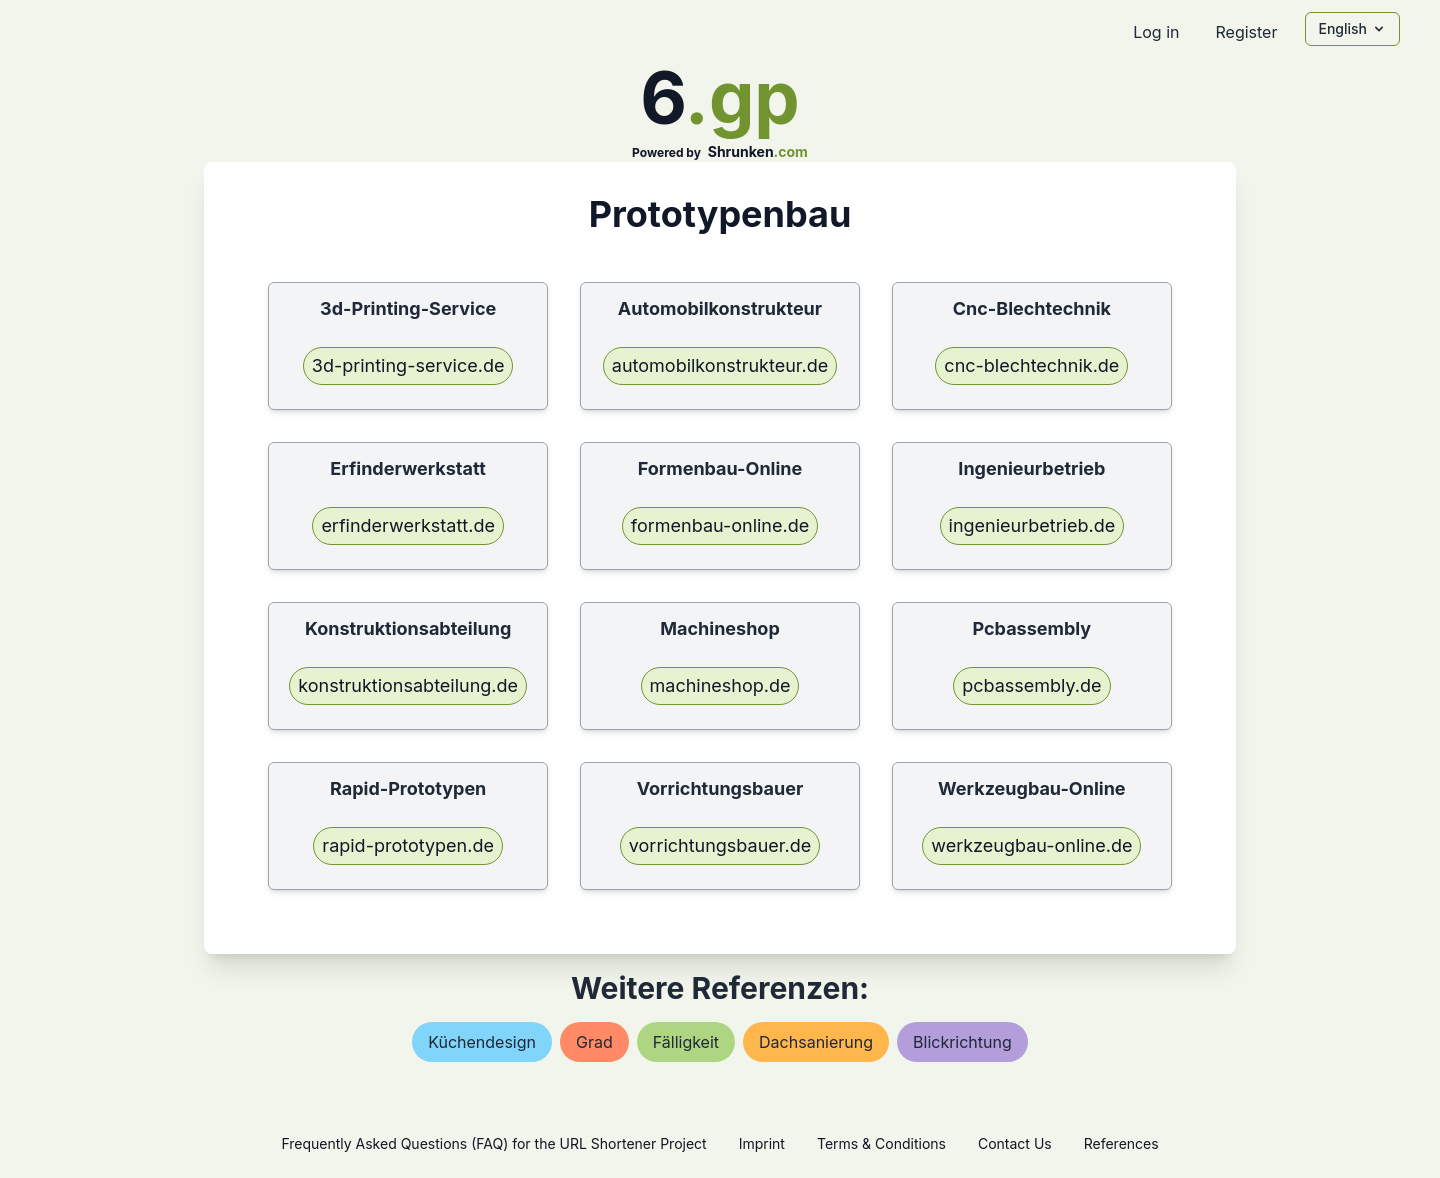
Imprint (762, 1143)
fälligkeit (686, 1042)
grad (594, 1042)
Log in (1156, 32)
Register (1246, 32)
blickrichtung (962, 1042)
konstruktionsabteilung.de (408, 685)
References (1121, 1143)
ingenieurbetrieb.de (1032, 525)
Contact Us (1015, 1143)
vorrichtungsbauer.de (720, 845)
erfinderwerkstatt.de (408, 525)
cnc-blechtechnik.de (1031, 365)
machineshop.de (720, 685)
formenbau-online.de (720, 525)
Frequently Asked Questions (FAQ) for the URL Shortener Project (493, 1143)
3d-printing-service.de (408, 365)
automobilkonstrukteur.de (720, 365)
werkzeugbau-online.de (1031, 845)
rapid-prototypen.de (408, 845)
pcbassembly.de (1031, 685)
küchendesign (482, 1042)
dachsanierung (816, 1042)
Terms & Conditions (881, 1143)
